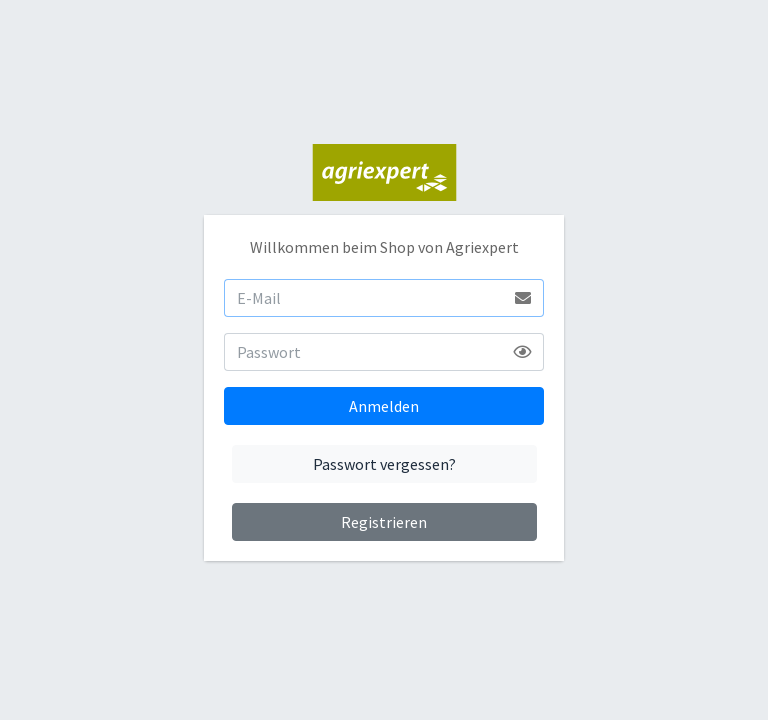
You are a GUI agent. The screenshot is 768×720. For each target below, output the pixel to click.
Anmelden (384, 406)
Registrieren (384, 522)
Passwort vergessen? (384, 464)
